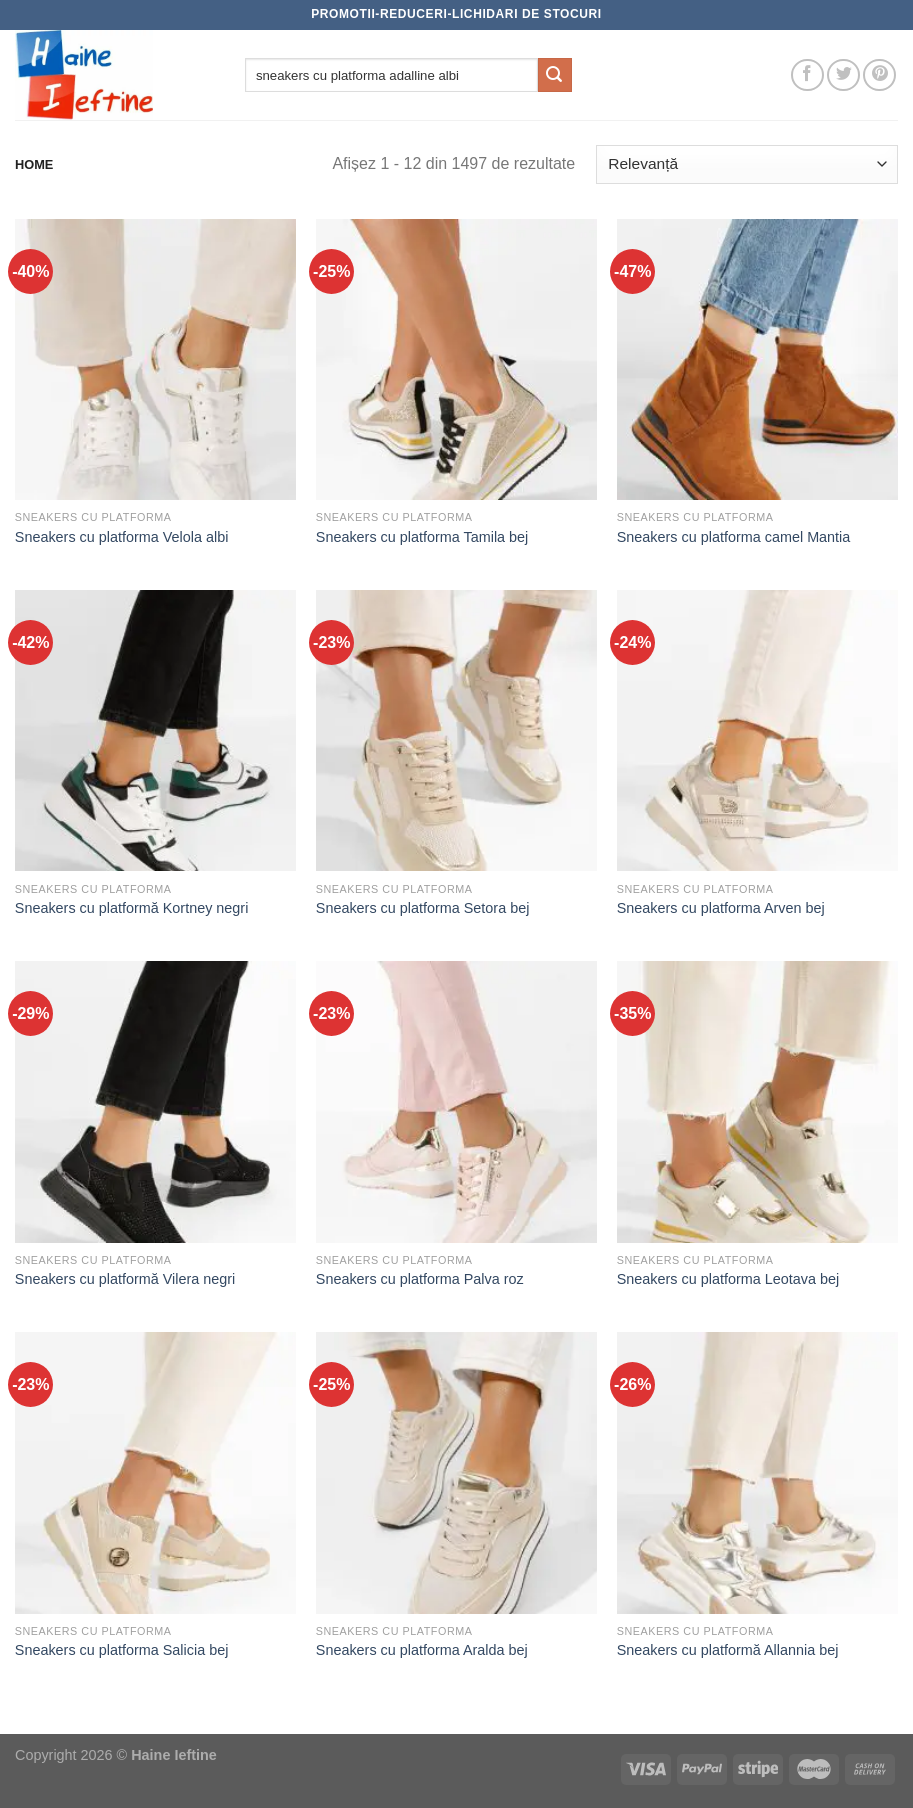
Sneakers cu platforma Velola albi (122, 537)
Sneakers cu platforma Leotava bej (728, 1279)
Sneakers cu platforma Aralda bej (422, 1650)
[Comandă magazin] (747, 164)
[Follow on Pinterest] (879, 75)
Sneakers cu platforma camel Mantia (734, 537)
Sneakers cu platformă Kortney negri (132, 908)
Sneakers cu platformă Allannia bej (728, 1650)
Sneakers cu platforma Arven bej (721, 908)
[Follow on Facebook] (807, 75)
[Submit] (555, 75)
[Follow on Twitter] (843, 75)
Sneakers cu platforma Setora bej (423, 908)
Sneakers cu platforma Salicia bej (122, 1650)
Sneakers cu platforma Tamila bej (422, 537)
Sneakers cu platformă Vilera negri (125, 1279)
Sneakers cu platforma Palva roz (420, 1279)
